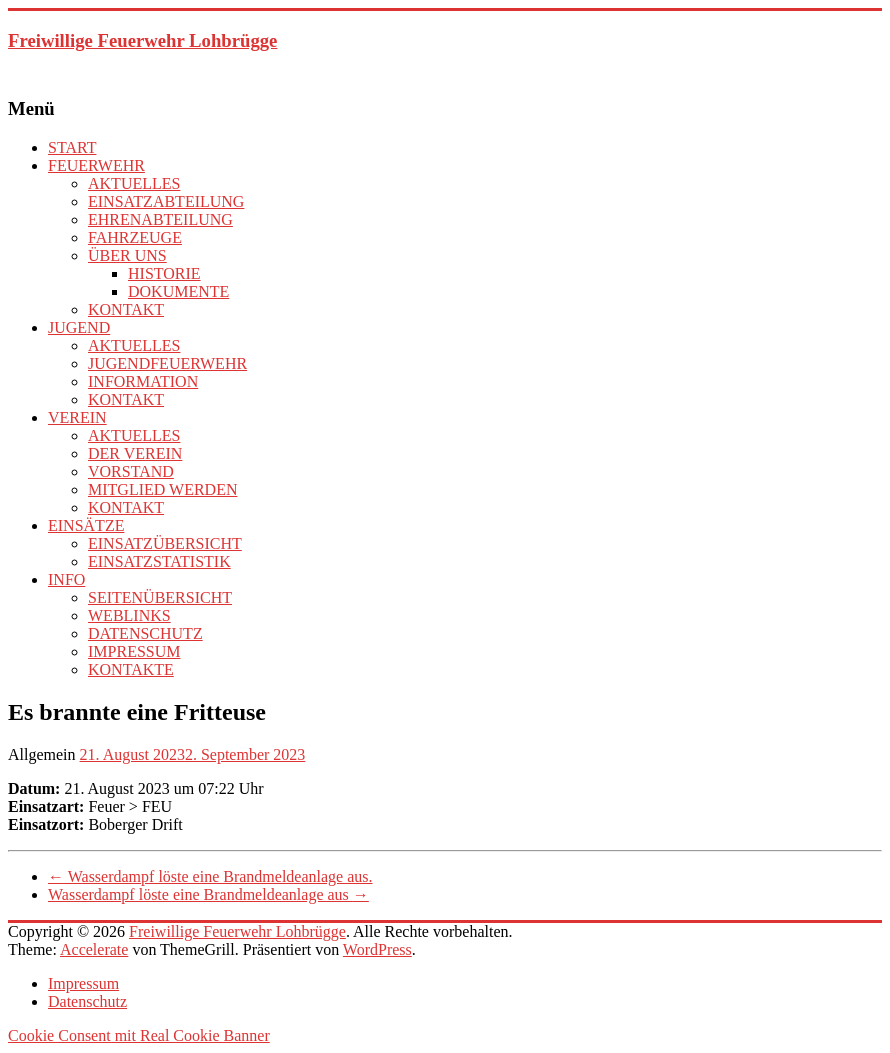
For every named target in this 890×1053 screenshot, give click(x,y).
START (72, 147)
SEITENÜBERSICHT (160, 597)
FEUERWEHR (96, 165)
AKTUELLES (134, 183)
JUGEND (79, 327)
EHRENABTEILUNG (160, 219)
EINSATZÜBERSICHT (165, 543)
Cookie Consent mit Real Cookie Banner (139, 1035)
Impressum (83, 983)
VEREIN (77, 417)
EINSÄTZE (86, 525)
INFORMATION (143, 381)
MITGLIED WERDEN (162, 489)
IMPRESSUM (134, 651)
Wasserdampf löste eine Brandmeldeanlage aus (208, 894)
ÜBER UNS (127, 255)
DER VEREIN (135, 453)
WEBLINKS (129, 615)
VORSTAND (131, 471)
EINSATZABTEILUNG (166, 201)
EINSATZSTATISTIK (159, 561)
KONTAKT (126, 309)
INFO (66, 579)
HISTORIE (164, 273)
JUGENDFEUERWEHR (167, 363)
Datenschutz (87, 1001)
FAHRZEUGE (135, 237)
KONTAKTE (131, 669)
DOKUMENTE (178, 291)
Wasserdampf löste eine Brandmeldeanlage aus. (210, 876)
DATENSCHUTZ (145, 633)
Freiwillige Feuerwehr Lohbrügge (142, 40)
